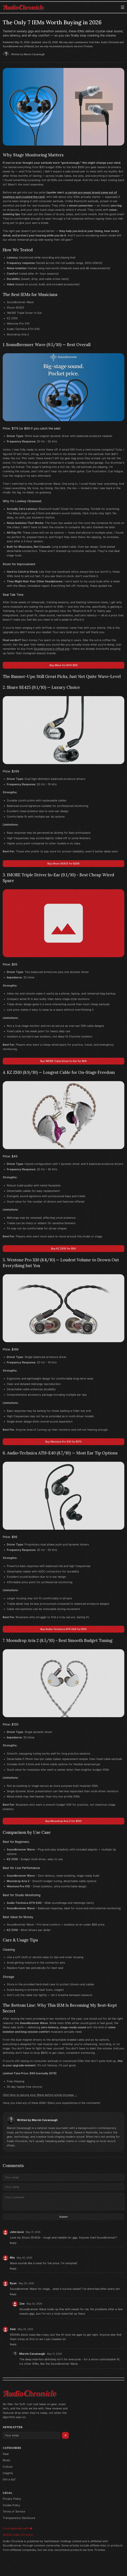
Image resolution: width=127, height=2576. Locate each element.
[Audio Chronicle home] (23, 7)
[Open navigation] (122, 7)
